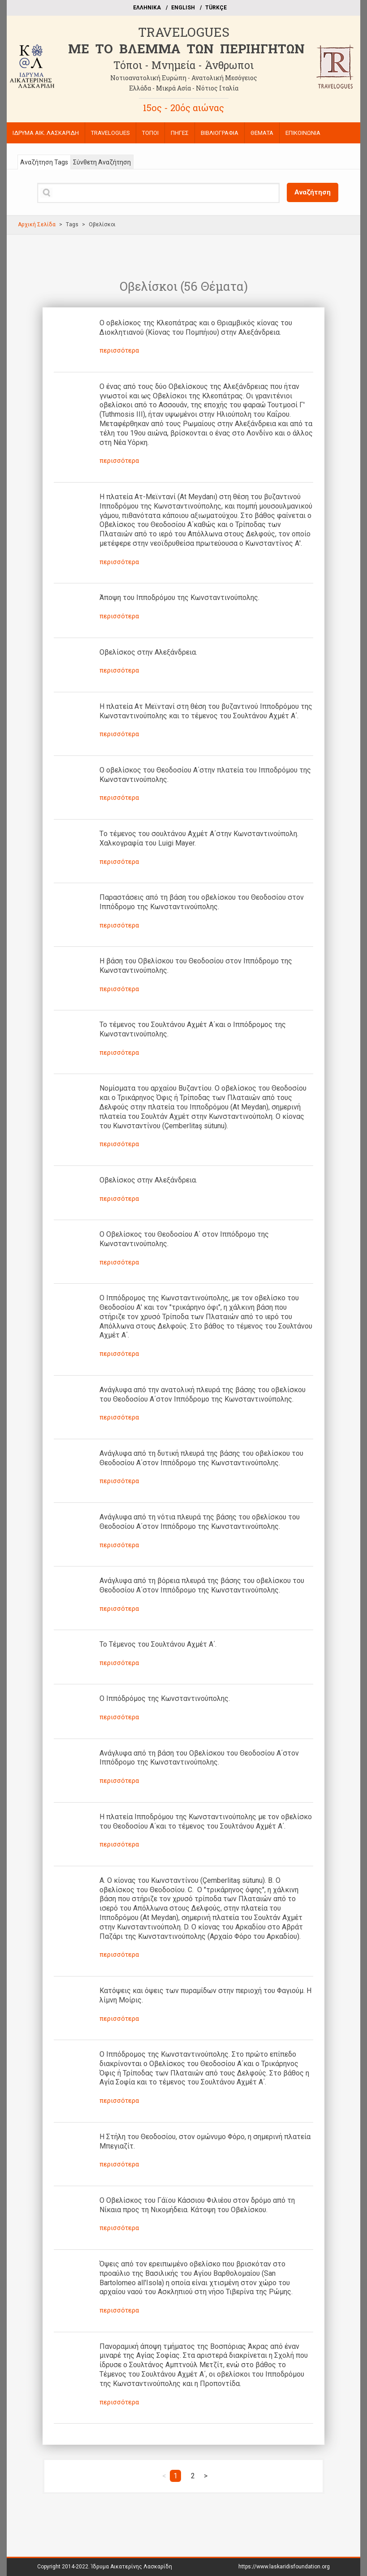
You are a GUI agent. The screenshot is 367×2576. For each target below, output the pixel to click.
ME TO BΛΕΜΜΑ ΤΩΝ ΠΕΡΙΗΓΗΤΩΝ (186, 48)
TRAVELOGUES (183, 32)
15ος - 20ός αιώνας (183, 107)
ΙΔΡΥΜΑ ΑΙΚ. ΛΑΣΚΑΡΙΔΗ (46, 132)
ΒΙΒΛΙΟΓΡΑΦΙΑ (219, 132)
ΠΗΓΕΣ (180, 132)
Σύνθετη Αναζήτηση (102, 162)
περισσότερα (119, 350)
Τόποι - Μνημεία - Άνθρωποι (183, 65)
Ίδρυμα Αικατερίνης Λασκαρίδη (131, 2566)
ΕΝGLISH (183, 7)
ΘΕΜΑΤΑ (261, 132)
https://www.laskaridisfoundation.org (284, 2566)
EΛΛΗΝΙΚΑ (147, 7)
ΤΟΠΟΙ (150, 132)
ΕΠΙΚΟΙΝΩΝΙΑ (302, 132)
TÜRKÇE (216, 7)
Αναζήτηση (312, 192)
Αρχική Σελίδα (37, 224)
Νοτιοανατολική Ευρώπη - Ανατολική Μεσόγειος (183, 77)
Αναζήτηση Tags (44, 162)
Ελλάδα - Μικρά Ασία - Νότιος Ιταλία (183, 88)
